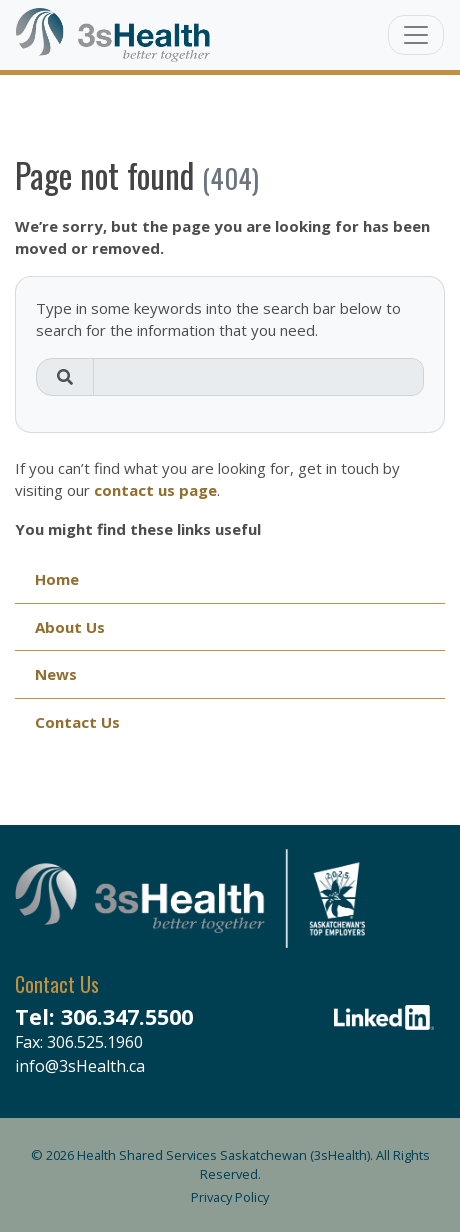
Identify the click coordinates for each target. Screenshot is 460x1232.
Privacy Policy (230, 1197)
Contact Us (77, 722)
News (56, 674)
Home (57, 579)
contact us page (155, 490)
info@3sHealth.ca (80, 1066)
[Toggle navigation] (416, 35)
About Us (70, 627)
